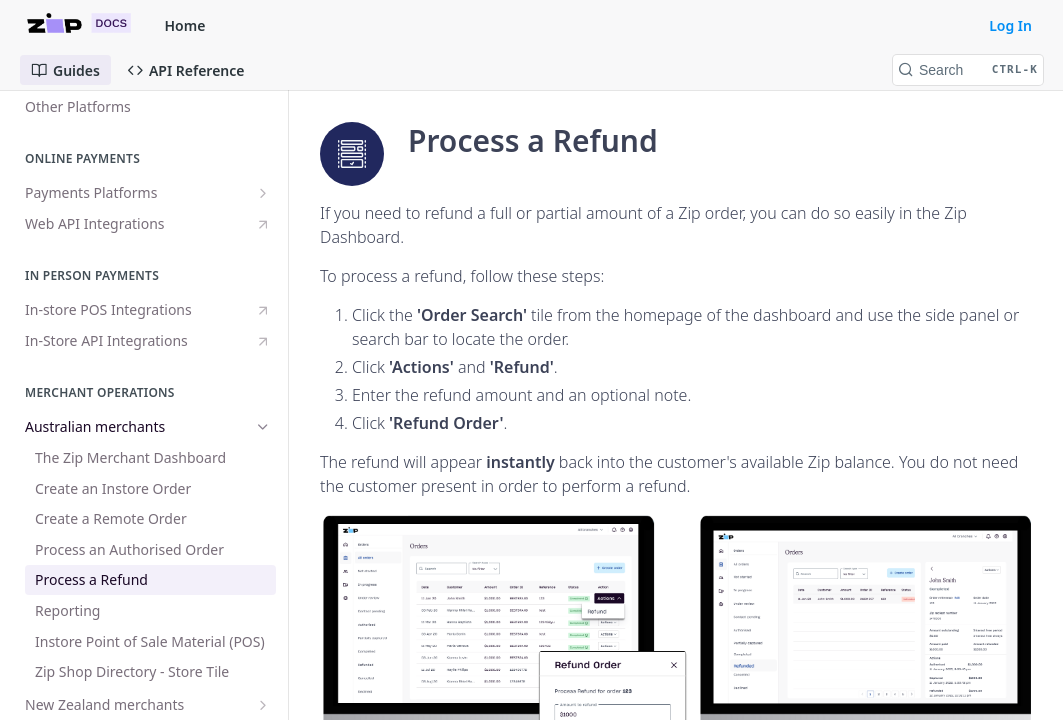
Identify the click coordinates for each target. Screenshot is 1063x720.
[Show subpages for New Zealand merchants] (263, 705)
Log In (1010, 25)
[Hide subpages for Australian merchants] (263, 427)
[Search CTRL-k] (968, 70)
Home (185, 25)
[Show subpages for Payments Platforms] (263, 193)
